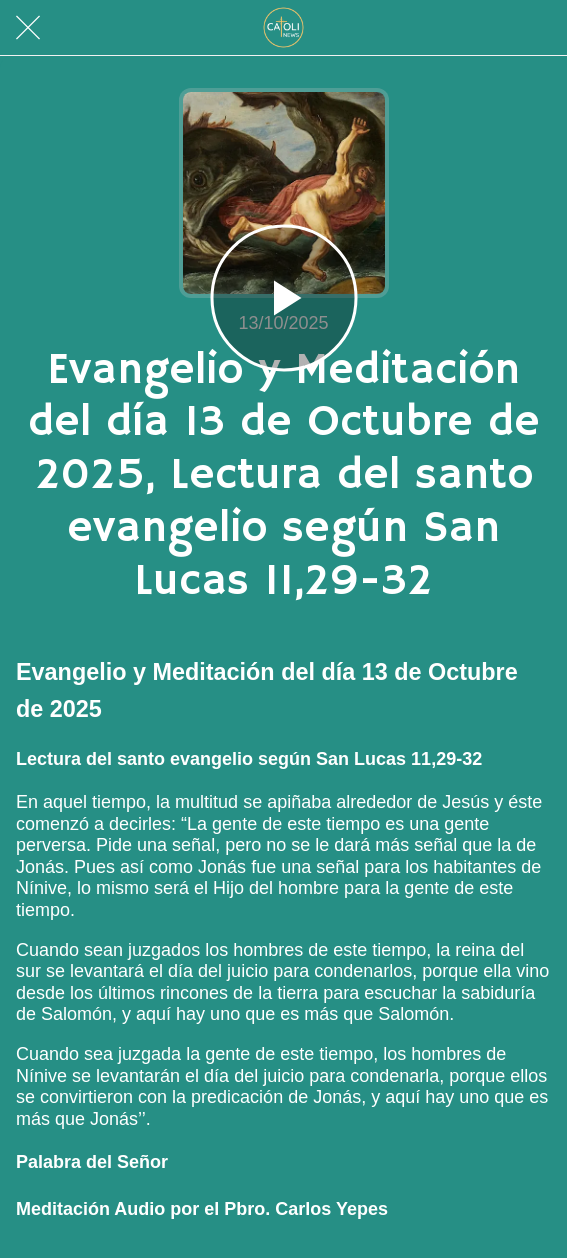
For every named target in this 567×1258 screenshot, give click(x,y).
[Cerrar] (28, 28)
